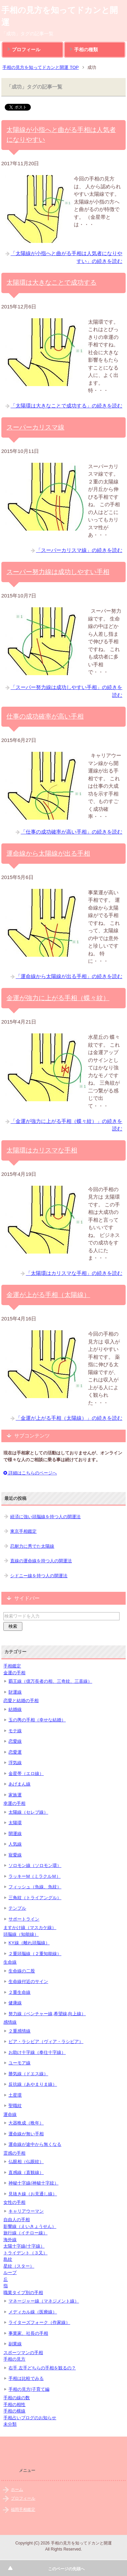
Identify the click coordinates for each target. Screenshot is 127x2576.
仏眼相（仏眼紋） (26, 2161)
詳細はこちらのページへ (30, 1472)
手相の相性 (14, 2404)
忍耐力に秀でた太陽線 (32, 1546)
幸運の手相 (14, 1803)
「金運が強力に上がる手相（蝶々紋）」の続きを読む (66, 1125)
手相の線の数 (16, 2397)
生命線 (10, 1962)
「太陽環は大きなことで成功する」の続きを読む (66, 405)
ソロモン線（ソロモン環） (34, 1865)
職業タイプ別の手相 (23, 2292)
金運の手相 (14, 1672)
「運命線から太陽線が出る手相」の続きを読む (69, 976)
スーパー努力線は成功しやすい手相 (57, 571)
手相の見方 (14, 2359)
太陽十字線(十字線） (23, 2246)
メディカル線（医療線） (32, 2311)
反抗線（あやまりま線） (32, 2084)
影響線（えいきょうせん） (29, 2226)
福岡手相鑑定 (23, 2509)
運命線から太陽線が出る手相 (48, 853)
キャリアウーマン (26, 2211)
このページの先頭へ (66, 2569)
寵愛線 (15, 1854)
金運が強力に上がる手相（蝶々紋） (57, 997)
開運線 (15, 1833)
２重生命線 (19, 1992)
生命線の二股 (21, 1970)
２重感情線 (19, 2031)
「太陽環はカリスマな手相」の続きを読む (74, 1273)
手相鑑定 (12, 1665)
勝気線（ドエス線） (28, 2073)
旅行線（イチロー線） (25, 2232)
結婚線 (15, 1709)
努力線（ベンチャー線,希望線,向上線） (47, 2013)
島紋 (7, 2259)
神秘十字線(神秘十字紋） (33, 2183)
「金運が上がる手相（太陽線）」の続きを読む (69, 1418)
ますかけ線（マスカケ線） (29, 1927)
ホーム (17, 2489)
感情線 (10, 2022)
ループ (10, 2272)
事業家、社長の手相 (28, 2333)
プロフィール (26, 49)
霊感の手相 (14, 2153)
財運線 (15, 1692)
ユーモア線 (19, 2062)
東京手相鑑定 (23, 1531)
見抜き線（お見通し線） (32, 2193)
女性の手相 (14, 2202)
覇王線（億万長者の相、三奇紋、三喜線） (50, 1681)
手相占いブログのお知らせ (29, 2417)
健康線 (15, 2002)
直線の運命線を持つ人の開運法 (41, 1560)
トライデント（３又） (25, 2252)
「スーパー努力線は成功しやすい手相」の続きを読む (66, 691)
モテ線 (15, 1730)
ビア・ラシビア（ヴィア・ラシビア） (45, 2041)
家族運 (15, 1794)
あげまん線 (19, 1784)
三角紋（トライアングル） (34, 1897)
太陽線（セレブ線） (28, 1812)
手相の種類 (86, 49)
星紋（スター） (18, 2266)
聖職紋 (15, 2105)
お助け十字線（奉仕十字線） (37, 2052)
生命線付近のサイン (28, 1981)
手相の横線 (14, 2410)
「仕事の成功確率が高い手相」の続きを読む (71, 832)
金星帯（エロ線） (26, 1773)
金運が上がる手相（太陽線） (48, 1294)
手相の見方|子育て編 (28, 2389)
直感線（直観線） (26, 2172)
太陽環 (15, 1822)
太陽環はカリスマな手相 (41, 1150)
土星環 (15, 2095)
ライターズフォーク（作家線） (39, 2322)
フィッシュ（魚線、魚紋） (34, 1886)
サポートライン (23, 1919)
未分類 (10, 2424)
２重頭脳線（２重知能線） (34, 1953)
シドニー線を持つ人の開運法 (38, 1575)
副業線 (15, 2343)
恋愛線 (15, 1741)
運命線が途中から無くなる (34, 2144)
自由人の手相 (16, 2219)
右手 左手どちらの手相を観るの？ (42, 2367)
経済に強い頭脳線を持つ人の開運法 (45, 1516)
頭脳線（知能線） (21, 1934)
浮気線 (15, 1762)
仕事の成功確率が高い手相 (45, 716)
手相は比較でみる (26, 2378)
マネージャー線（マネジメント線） (43, 2301)
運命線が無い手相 (26, 2133)
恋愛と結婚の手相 (21, 1700)
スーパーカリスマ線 (35, 427)
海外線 (10, 2239)
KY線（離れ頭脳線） (28, 1942)
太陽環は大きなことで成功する (51, 282)
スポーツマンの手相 (23, 2352)
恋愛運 (15, 1752)
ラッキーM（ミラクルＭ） (34, 1876)
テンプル (17, 1908)
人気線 (15, 1844)
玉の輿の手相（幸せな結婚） (37, 1719)
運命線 (10, 2114)
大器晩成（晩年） (26, 2122)
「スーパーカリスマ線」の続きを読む (79, 550)
